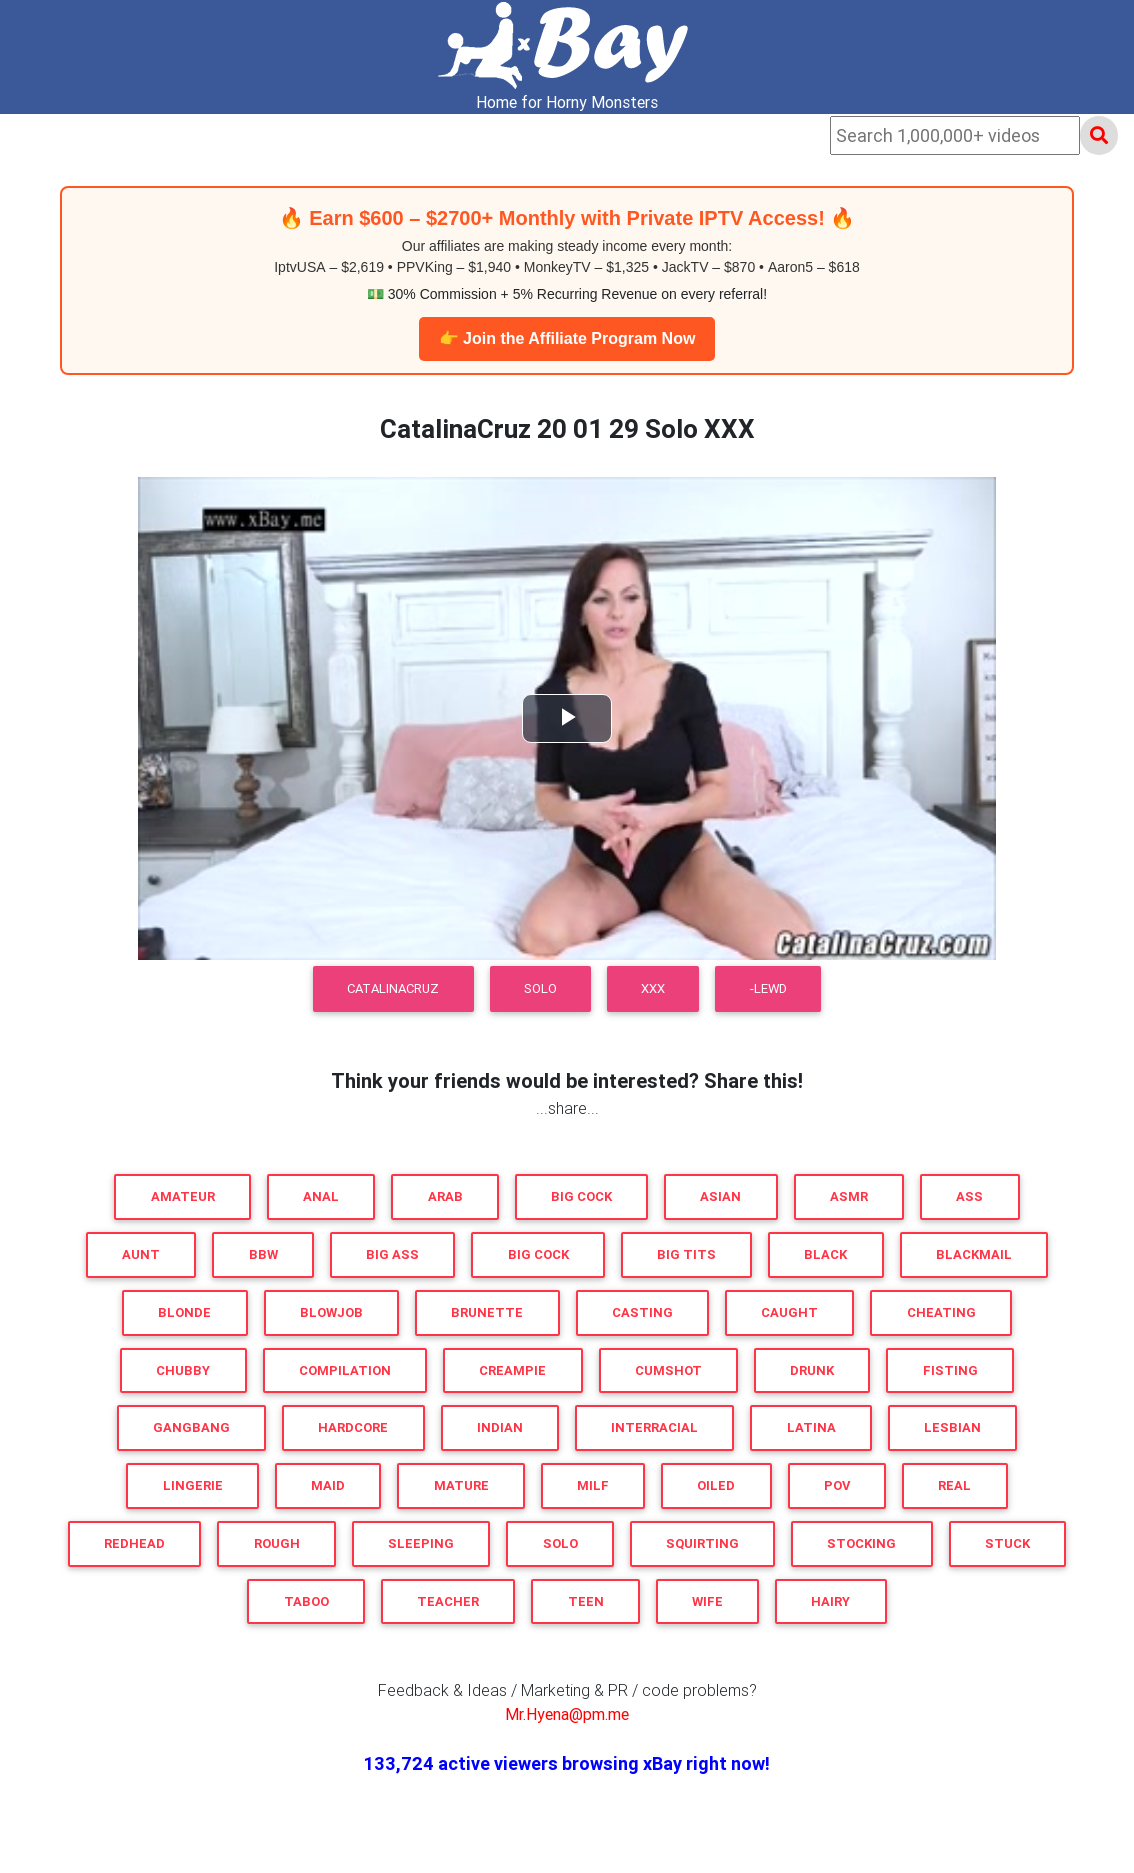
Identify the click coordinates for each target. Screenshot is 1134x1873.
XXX (653, 988)
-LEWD (768, 988)
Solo (540, 988)
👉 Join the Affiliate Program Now (567, 338)
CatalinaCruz (393, 988)
